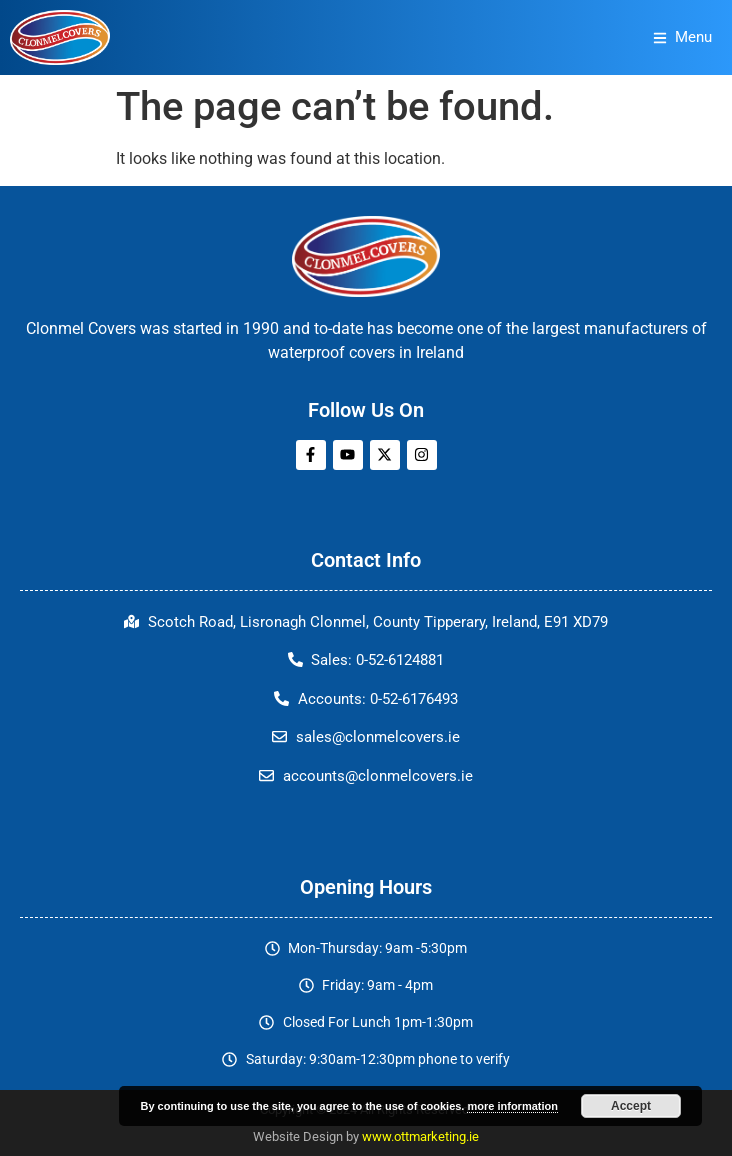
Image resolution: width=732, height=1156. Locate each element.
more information (512, 1106)
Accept (631, 1106)
